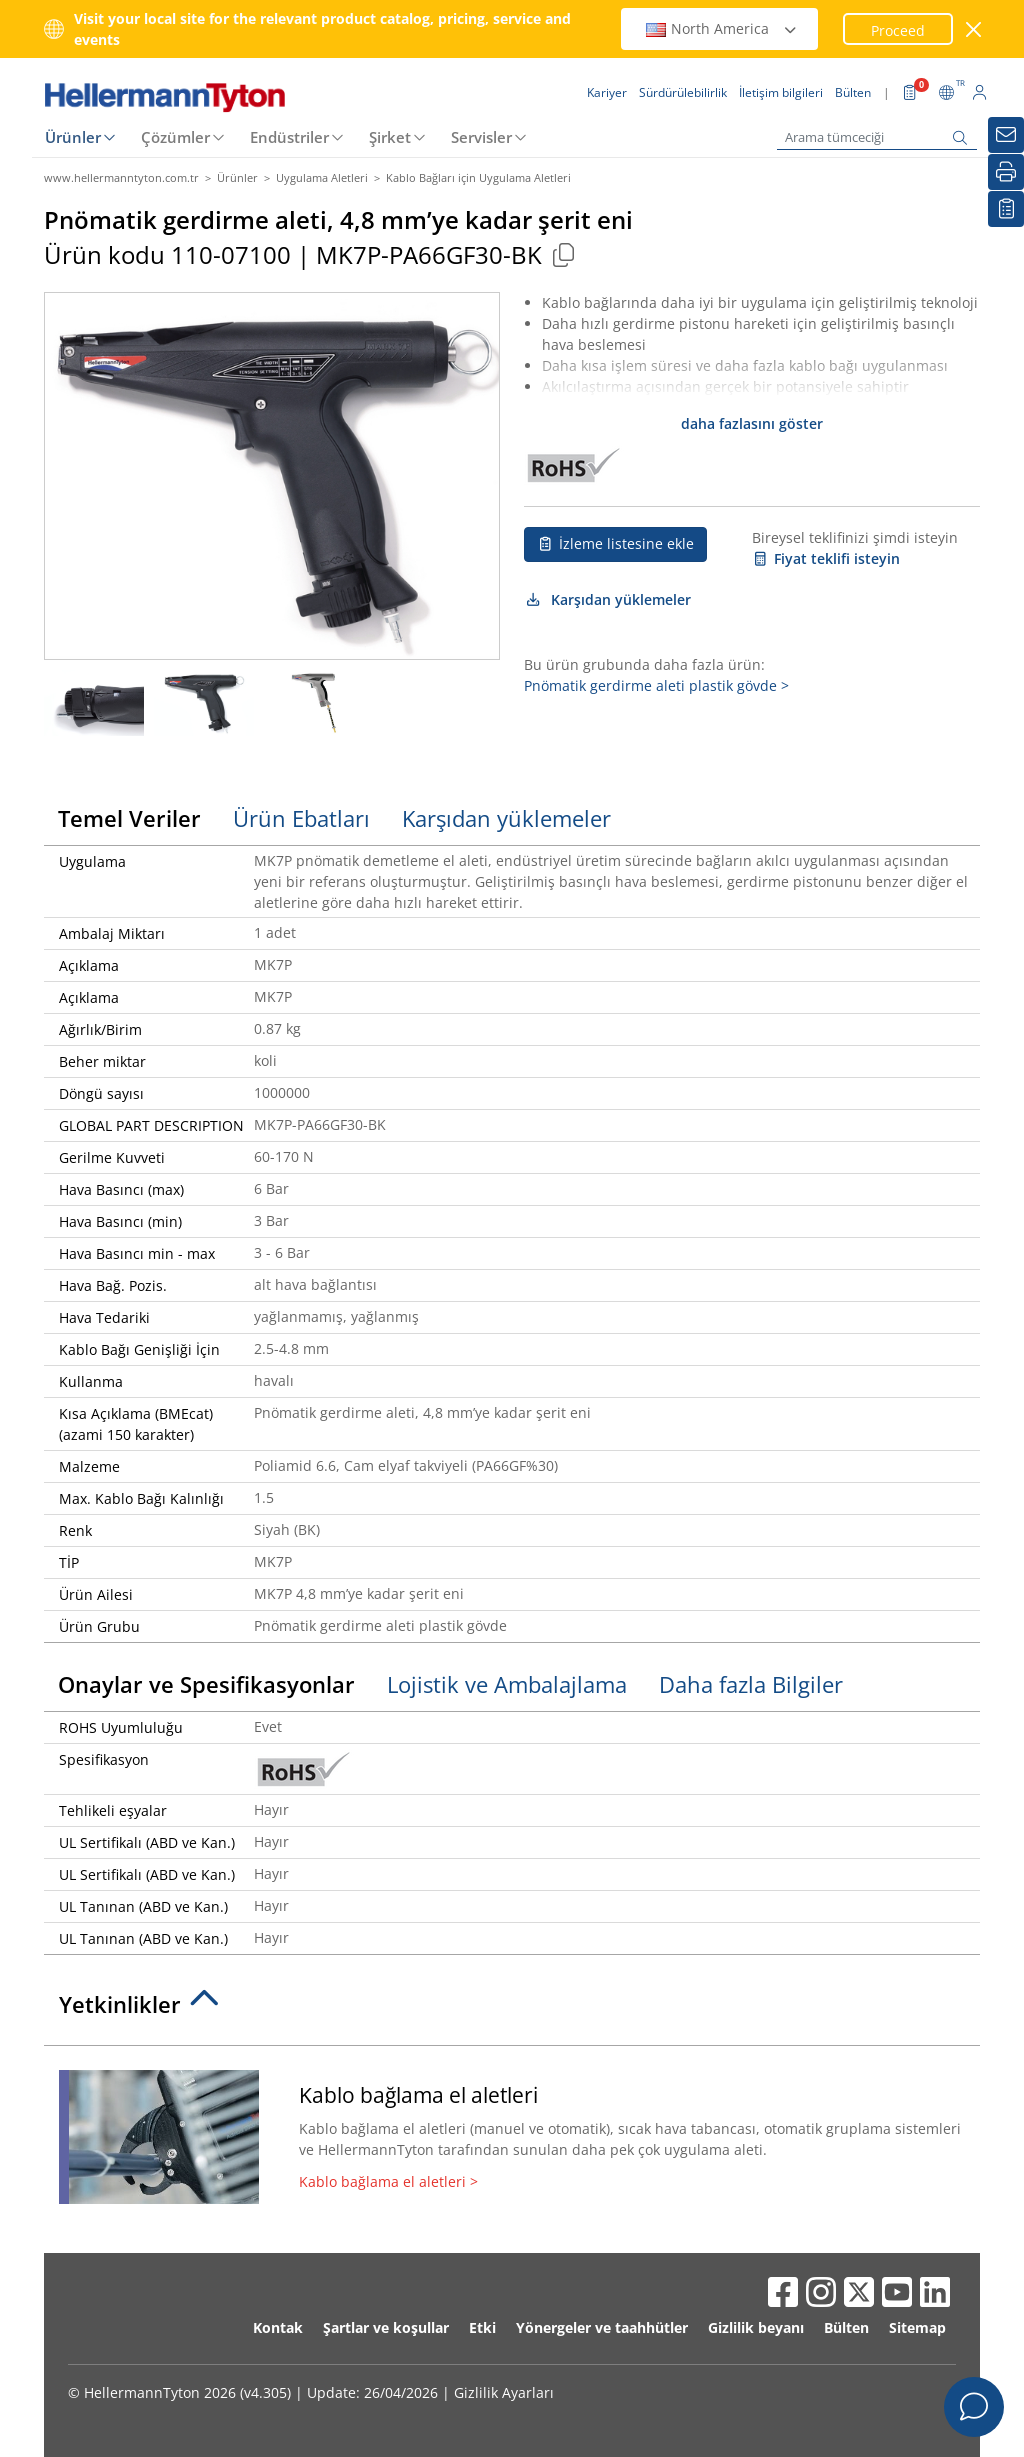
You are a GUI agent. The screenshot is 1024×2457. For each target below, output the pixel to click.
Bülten (846, 2327)
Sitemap (917, 2327)
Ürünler (73, 137)
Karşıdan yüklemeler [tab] (506, 818)
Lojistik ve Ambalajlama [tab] (507, 1684)
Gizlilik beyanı (756, 2327)
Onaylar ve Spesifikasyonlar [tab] (206, 1684)
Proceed (898, 30)
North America (722, 28)
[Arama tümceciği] (877, 137)
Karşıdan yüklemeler (607, 599)
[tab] (512, 2010)
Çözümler (175, 137)
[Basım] (1006, 172)
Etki (482, 2327)
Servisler (481, 137)
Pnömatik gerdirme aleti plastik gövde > (656, 685)
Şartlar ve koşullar (386, 2327)
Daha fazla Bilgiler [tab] (751, 1684)
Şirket (390, 137)
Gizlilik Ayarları (504, 2392)
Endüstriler (289, 137)
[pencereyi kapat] (974, 29)
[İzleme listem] (1006, 209)
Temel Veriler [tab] (129, 818)
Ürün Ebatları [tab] (301, 818)
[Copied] (563, 254)
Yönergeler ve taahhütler (602, 2327)
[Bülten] (1006, 135)
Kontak (278, 2327)
